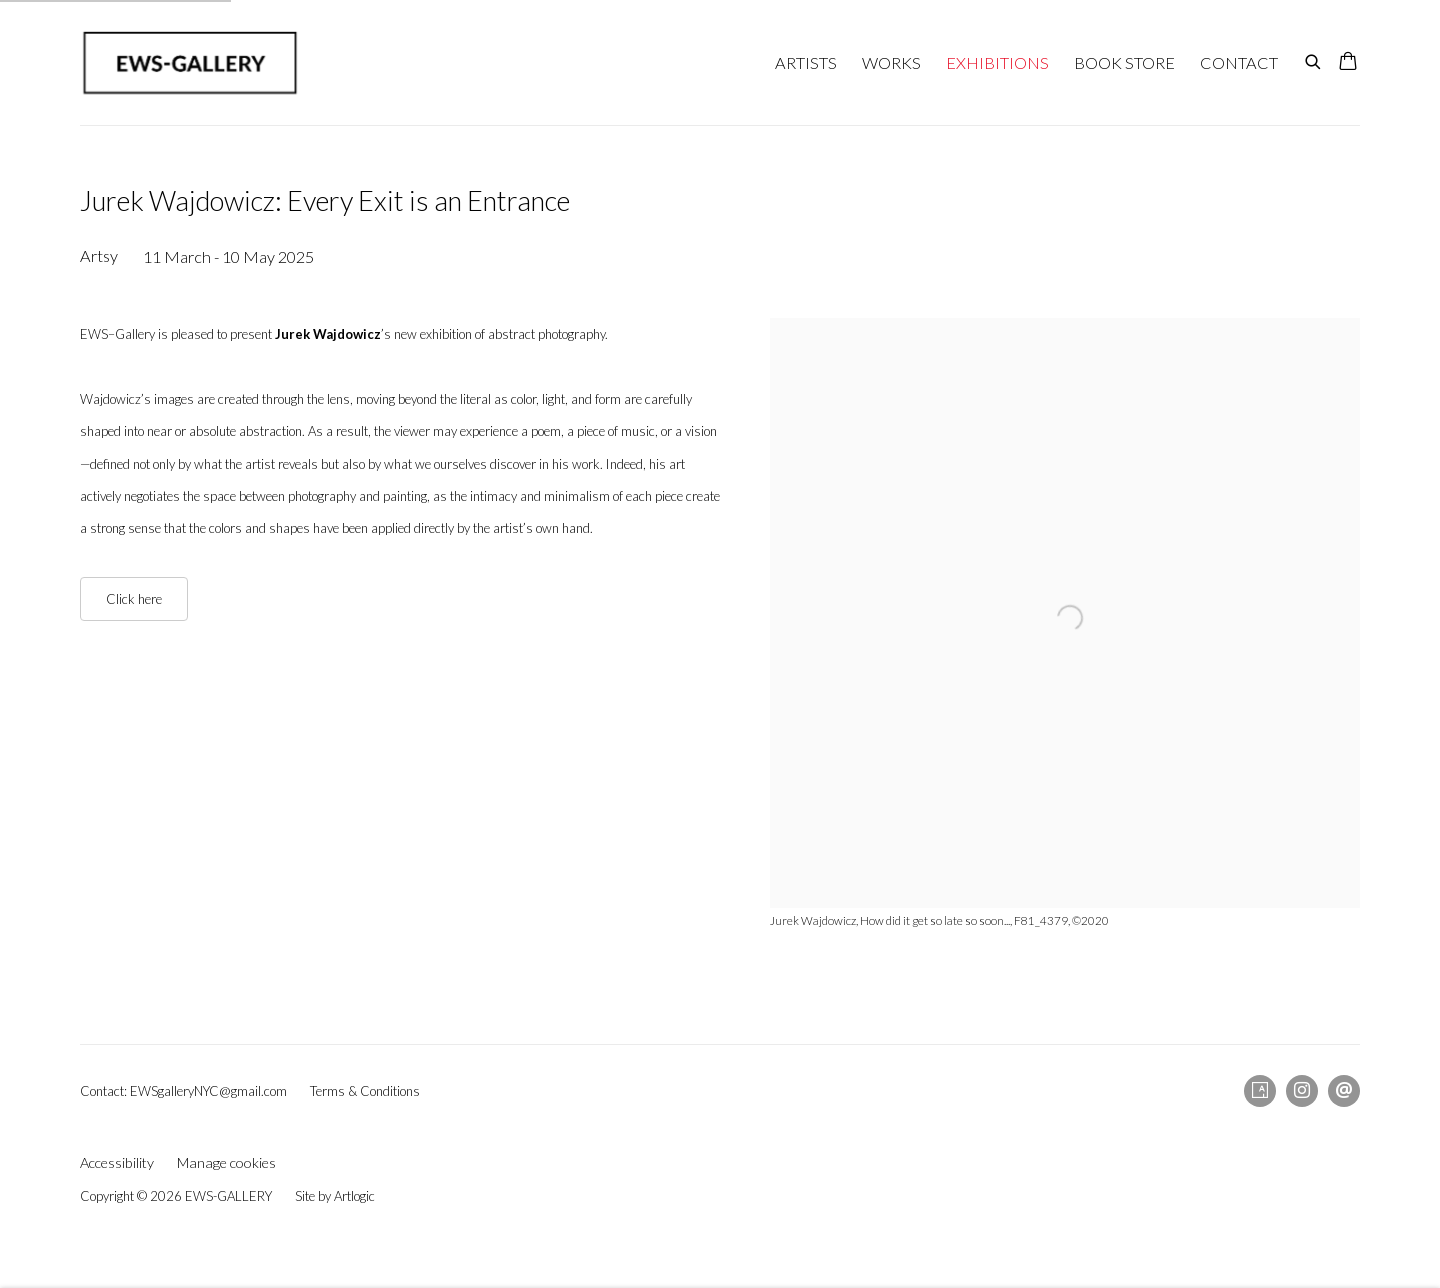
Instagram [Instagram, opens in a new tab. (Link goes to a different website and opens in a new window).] (1302, 1091)
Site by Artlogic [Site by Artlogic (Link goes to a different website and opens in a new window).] (335, 1196)
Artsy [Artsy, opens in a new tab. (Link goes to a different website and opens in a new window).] (1260, 1091)
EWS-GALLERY (190, 62)
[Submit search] (1314, 58)
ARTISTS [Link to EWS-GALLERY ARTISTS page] (806, 62)
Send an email (1344, 1091)
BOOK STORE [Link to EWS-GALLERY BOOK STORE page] (1124, 62)
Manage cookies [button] (226, 1162)
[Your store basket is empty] (1348, 63)
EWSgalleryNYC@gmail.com (208, 1091)
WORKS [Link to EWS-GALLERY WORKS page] (891, 62)
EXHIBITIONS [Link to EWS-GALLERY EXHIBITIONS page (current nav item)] (997, 62)
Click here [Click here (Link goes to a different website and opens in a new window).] (134, 599)
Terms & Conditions (365, 1091)
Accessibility (117, 1162)
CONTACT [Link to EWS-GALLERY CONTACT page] (1239, 62)
